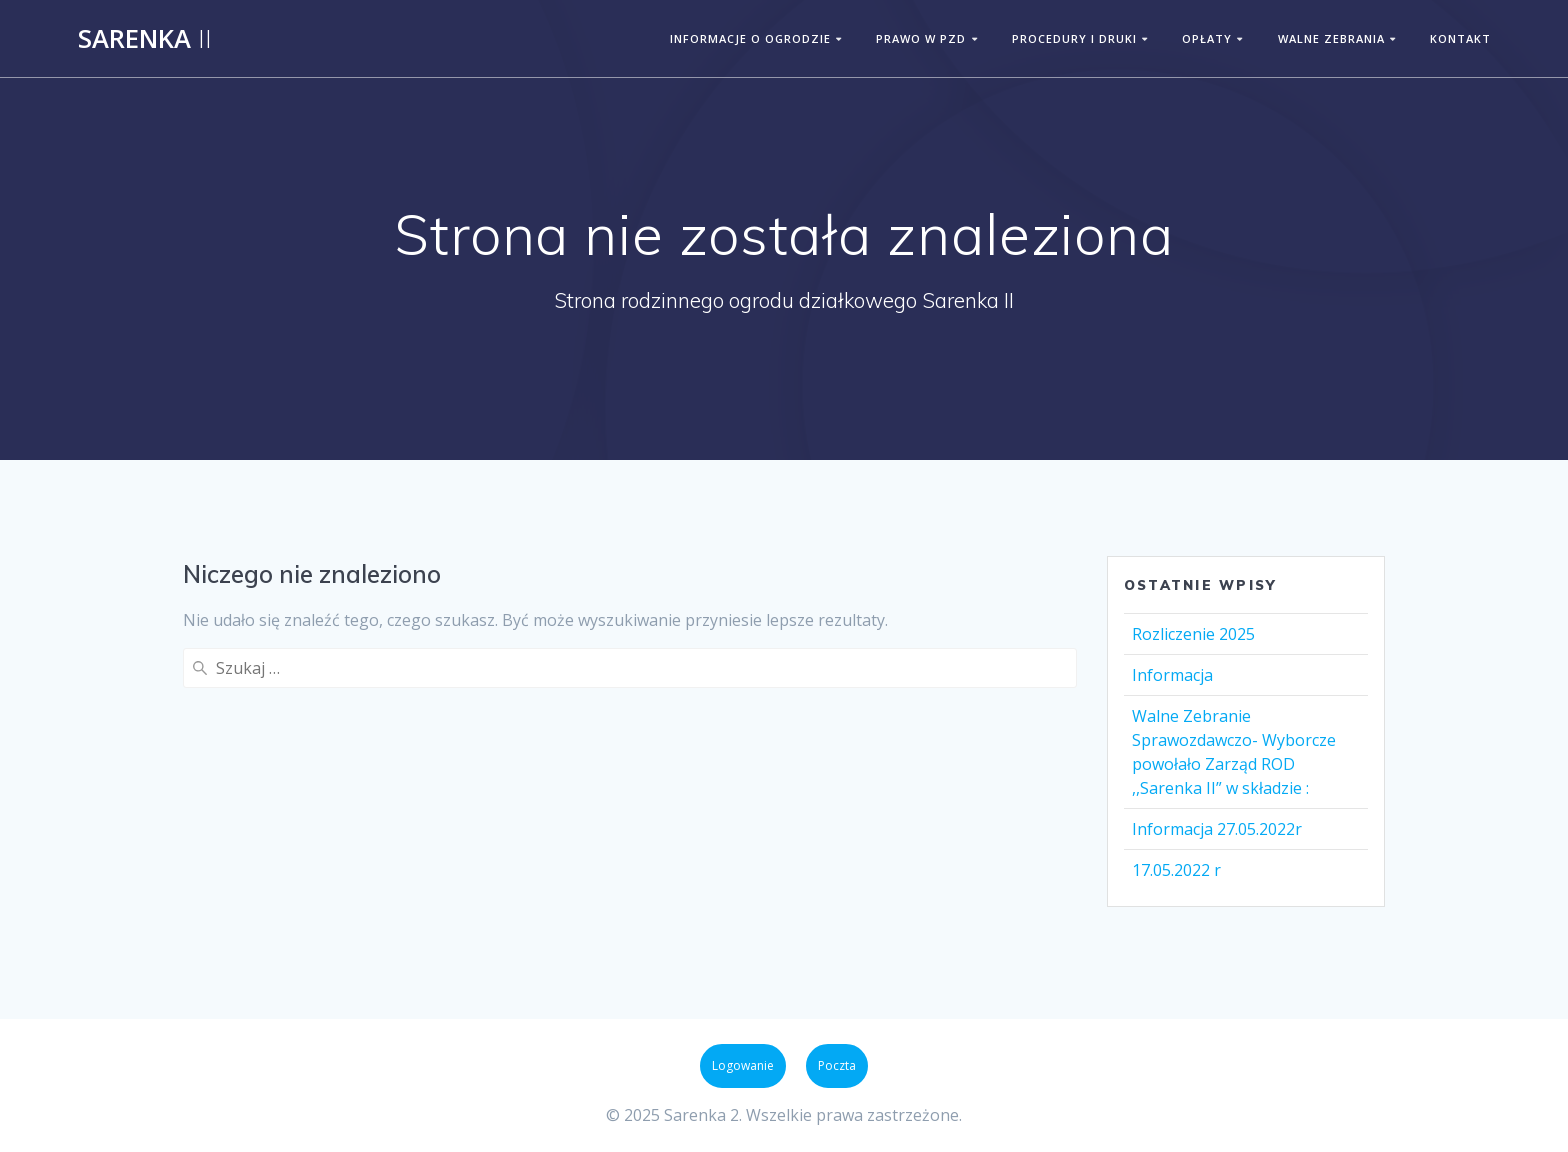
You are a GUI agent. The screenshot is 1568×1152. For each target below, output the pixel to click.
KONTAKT (1460, 38)
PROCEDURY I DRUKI (1074, 38)
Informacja (1172, 675)
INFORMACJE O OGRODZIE (750, 38)
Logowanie (743, 1065)
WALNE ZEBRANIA (1331, 38)
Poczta (837, 1065)
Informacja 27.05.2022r (1217, 829)
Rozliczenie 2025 (1193, 634)
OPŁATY (1207, 38)
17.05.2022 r (1176, 870)
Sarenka (145, 39)
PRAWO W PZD (921, 38)
